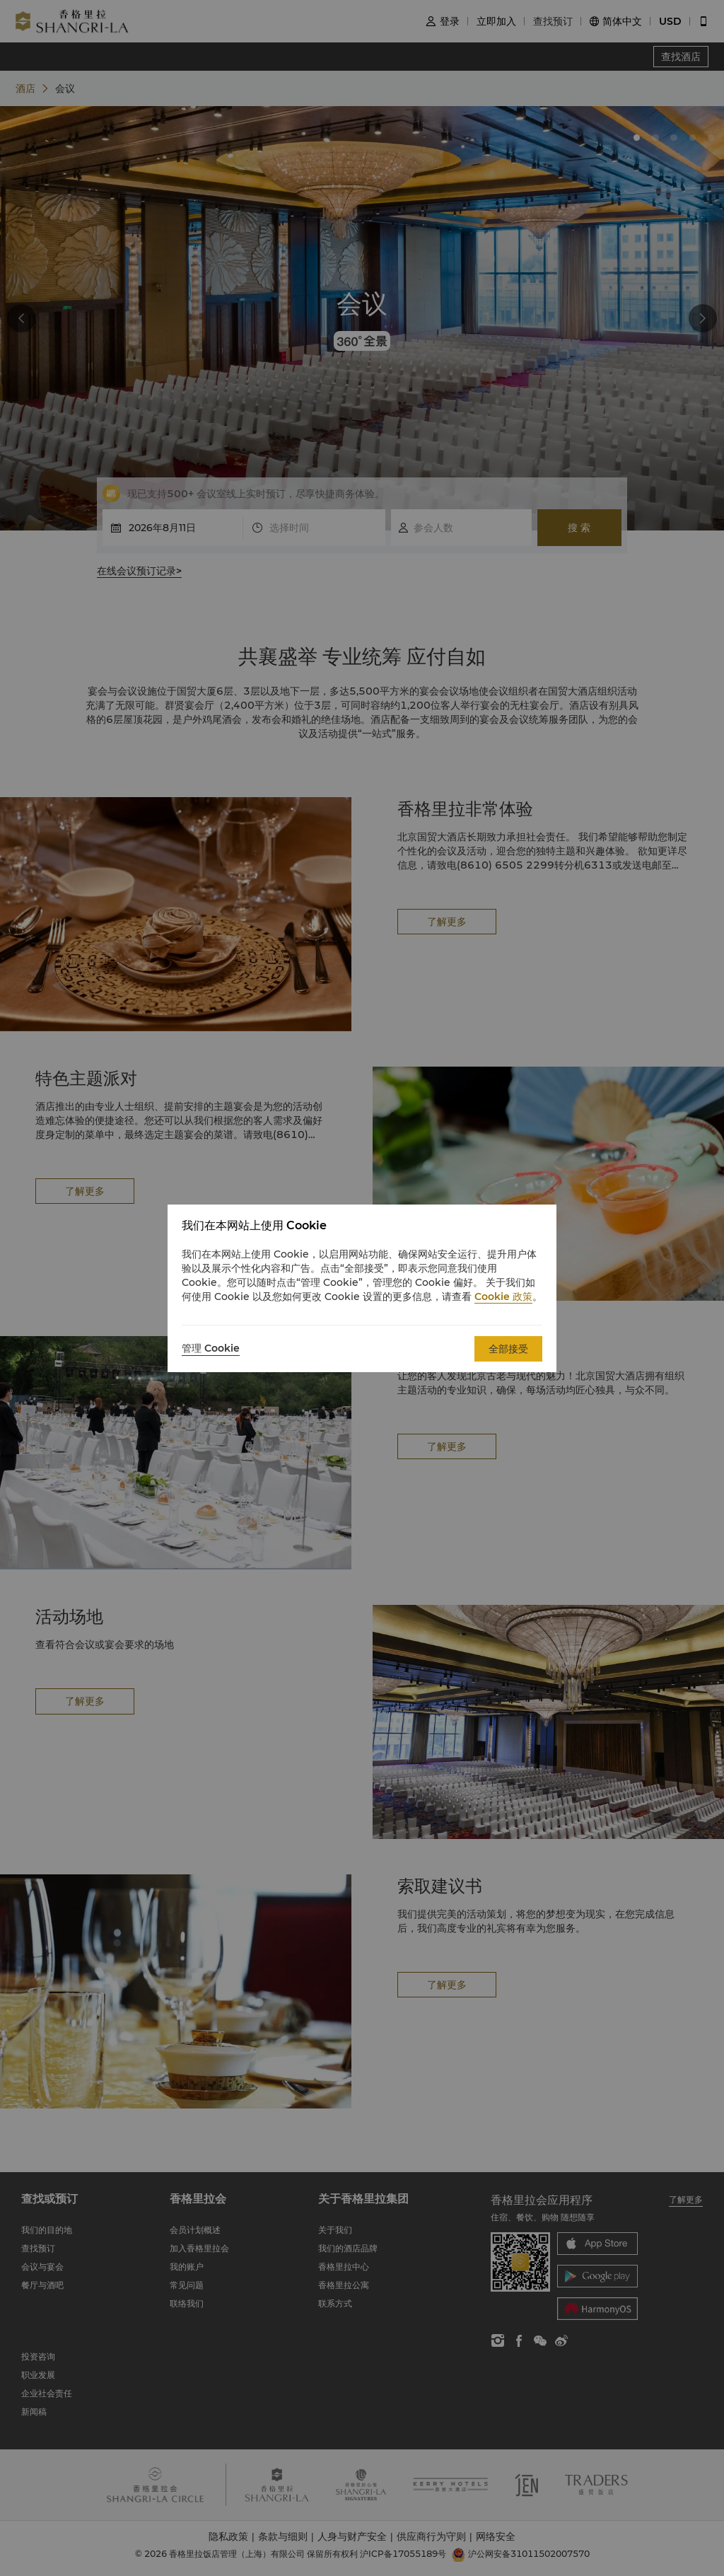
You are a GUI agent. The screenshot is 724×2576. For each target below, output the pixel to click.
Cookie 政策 (503, 1296)
